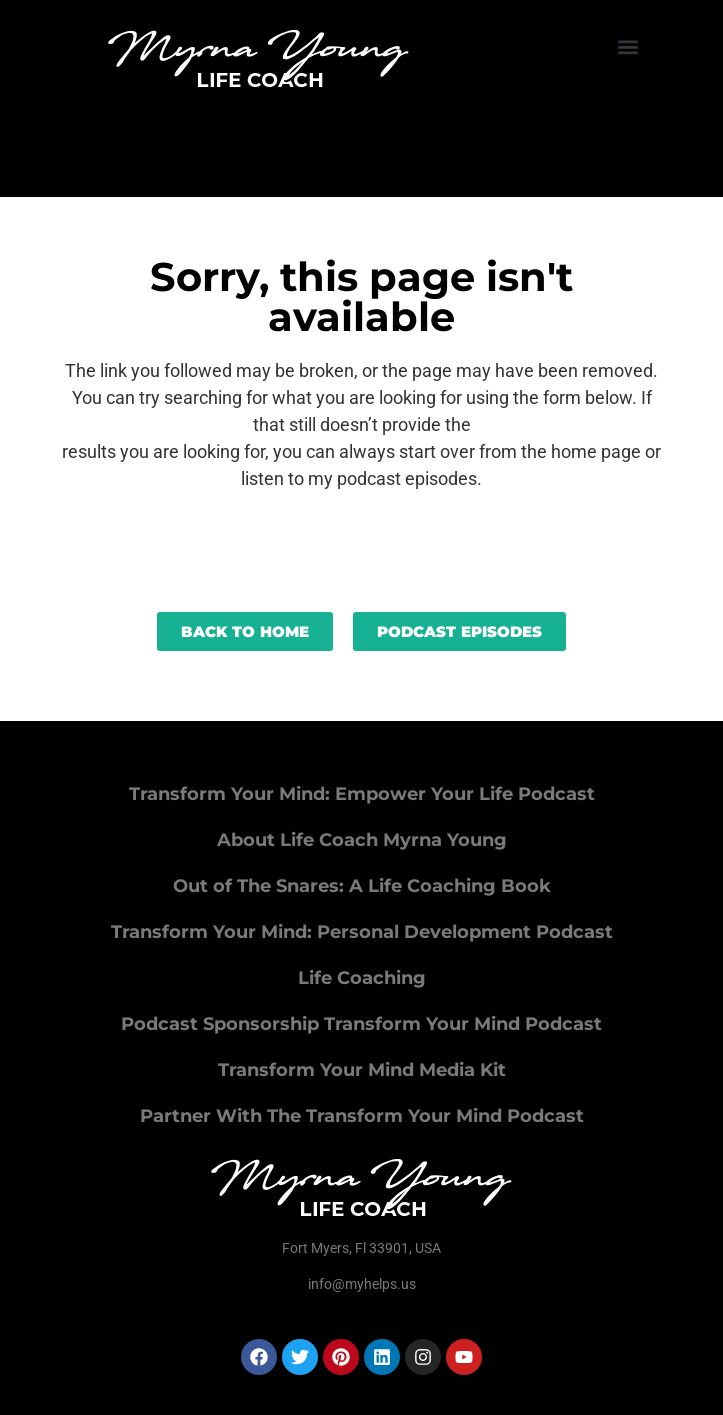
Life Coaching (362, 978)
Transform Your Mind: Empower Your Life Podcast (362, 794)
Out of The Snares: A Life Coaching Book (362, 886)
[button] (628, 46)
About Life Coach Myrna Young (362, 840)
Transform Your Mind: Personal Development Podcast (362, 932)
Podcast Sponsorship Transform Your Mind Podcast (361, 1024)
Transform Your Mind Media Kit (362, 1070)
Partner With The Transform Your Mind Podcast (362, 1116)
